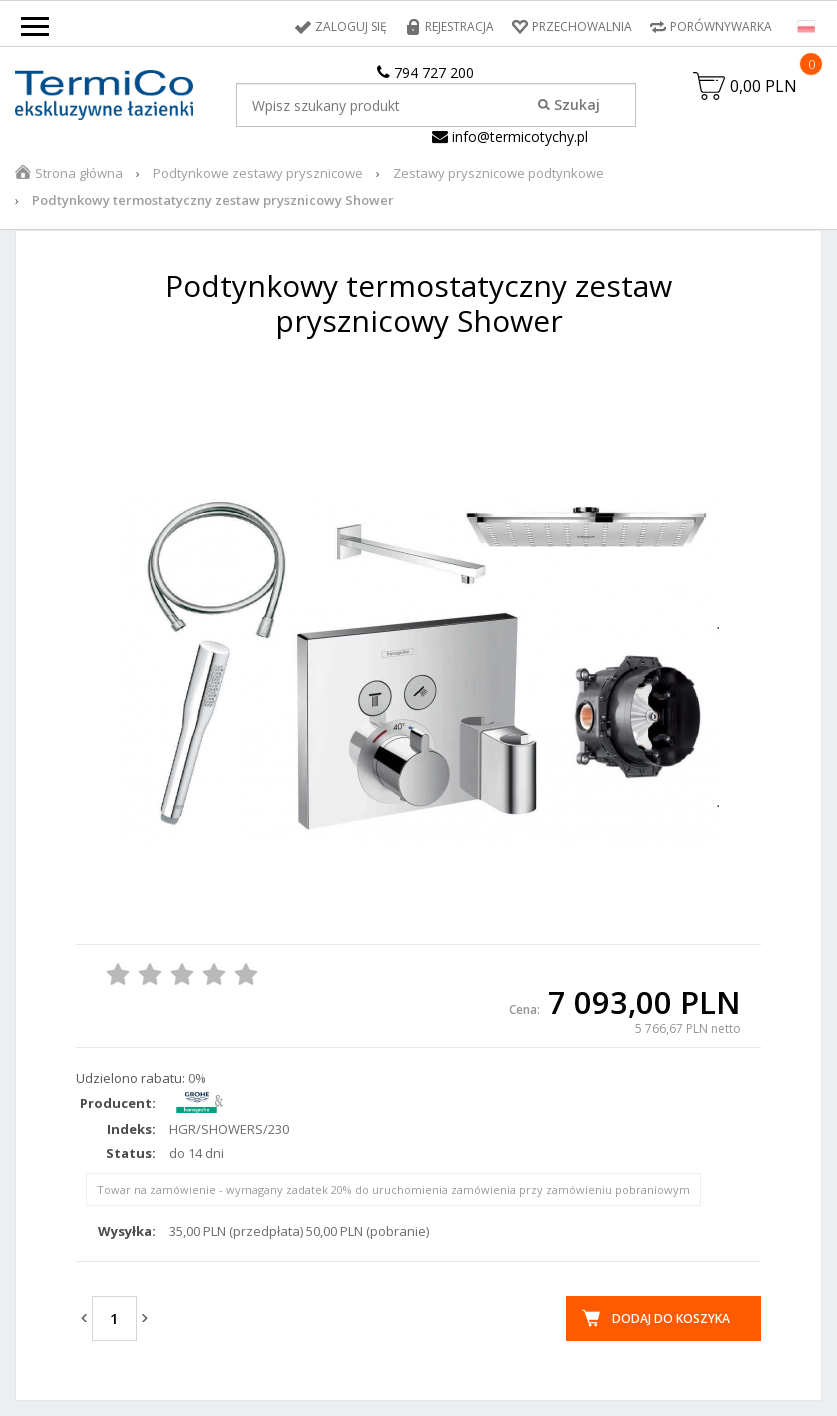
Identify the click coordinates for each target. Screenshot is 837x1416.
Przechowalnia (582, 26)
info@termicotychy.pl (510, 136)
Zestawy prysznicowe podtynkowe (498, 173)
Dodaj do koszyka (671, 1318)
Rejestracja (459, 26)
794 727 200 (425, 72)
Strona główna (79, 173)
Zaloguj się (351, 26)
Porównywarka (721, 26)
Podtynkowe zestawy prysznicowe (258, 173)
